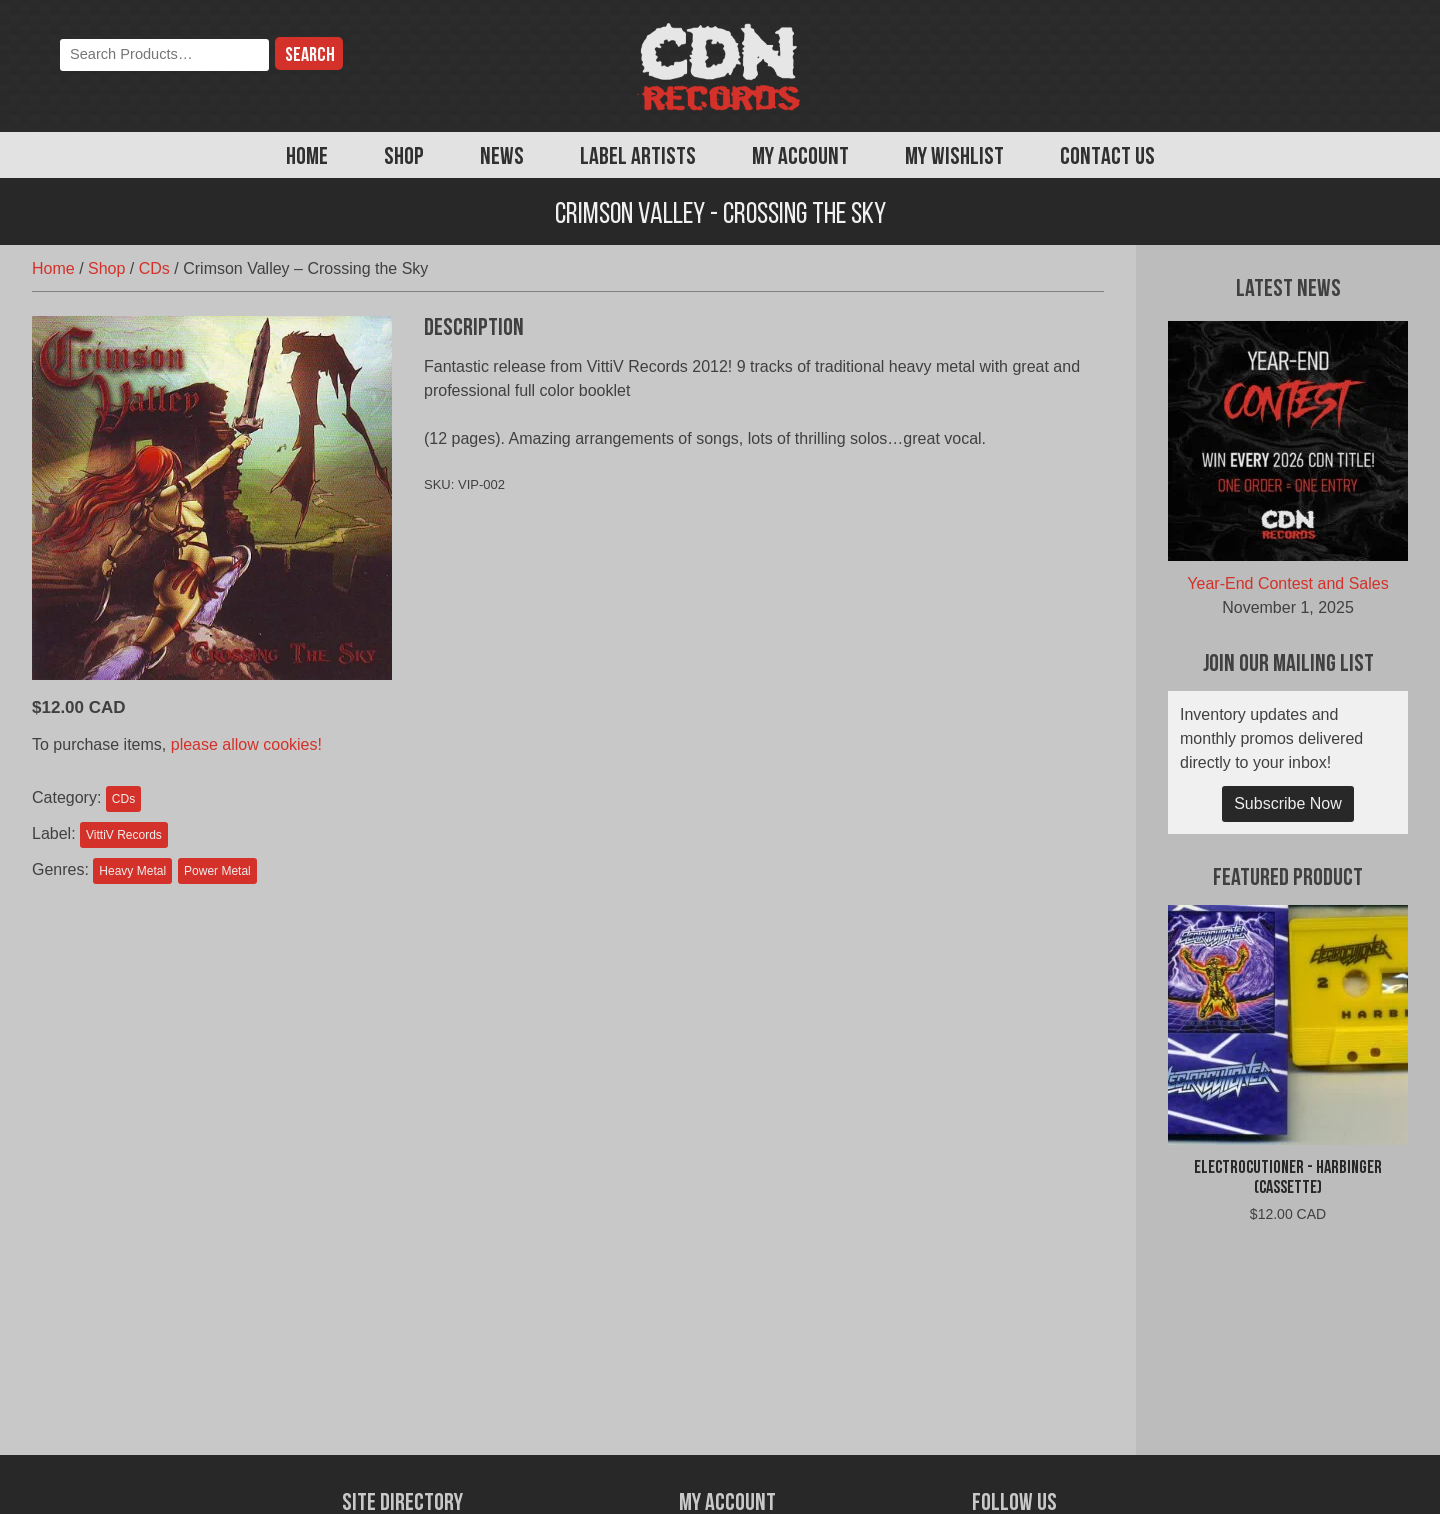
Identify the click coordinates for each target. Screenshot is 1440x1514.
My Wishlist (954, 158)
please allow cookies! (246, 744)
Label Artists (638, 158)
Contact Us (1107, 158)
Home (307, 158)
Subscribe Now (1288, 803)
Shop (404, 158)
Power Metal (217, 871)
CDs (154, 268)
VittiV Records (124, 835)
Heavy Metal (132, 871)
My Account (800, 158)
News (502, 158)
